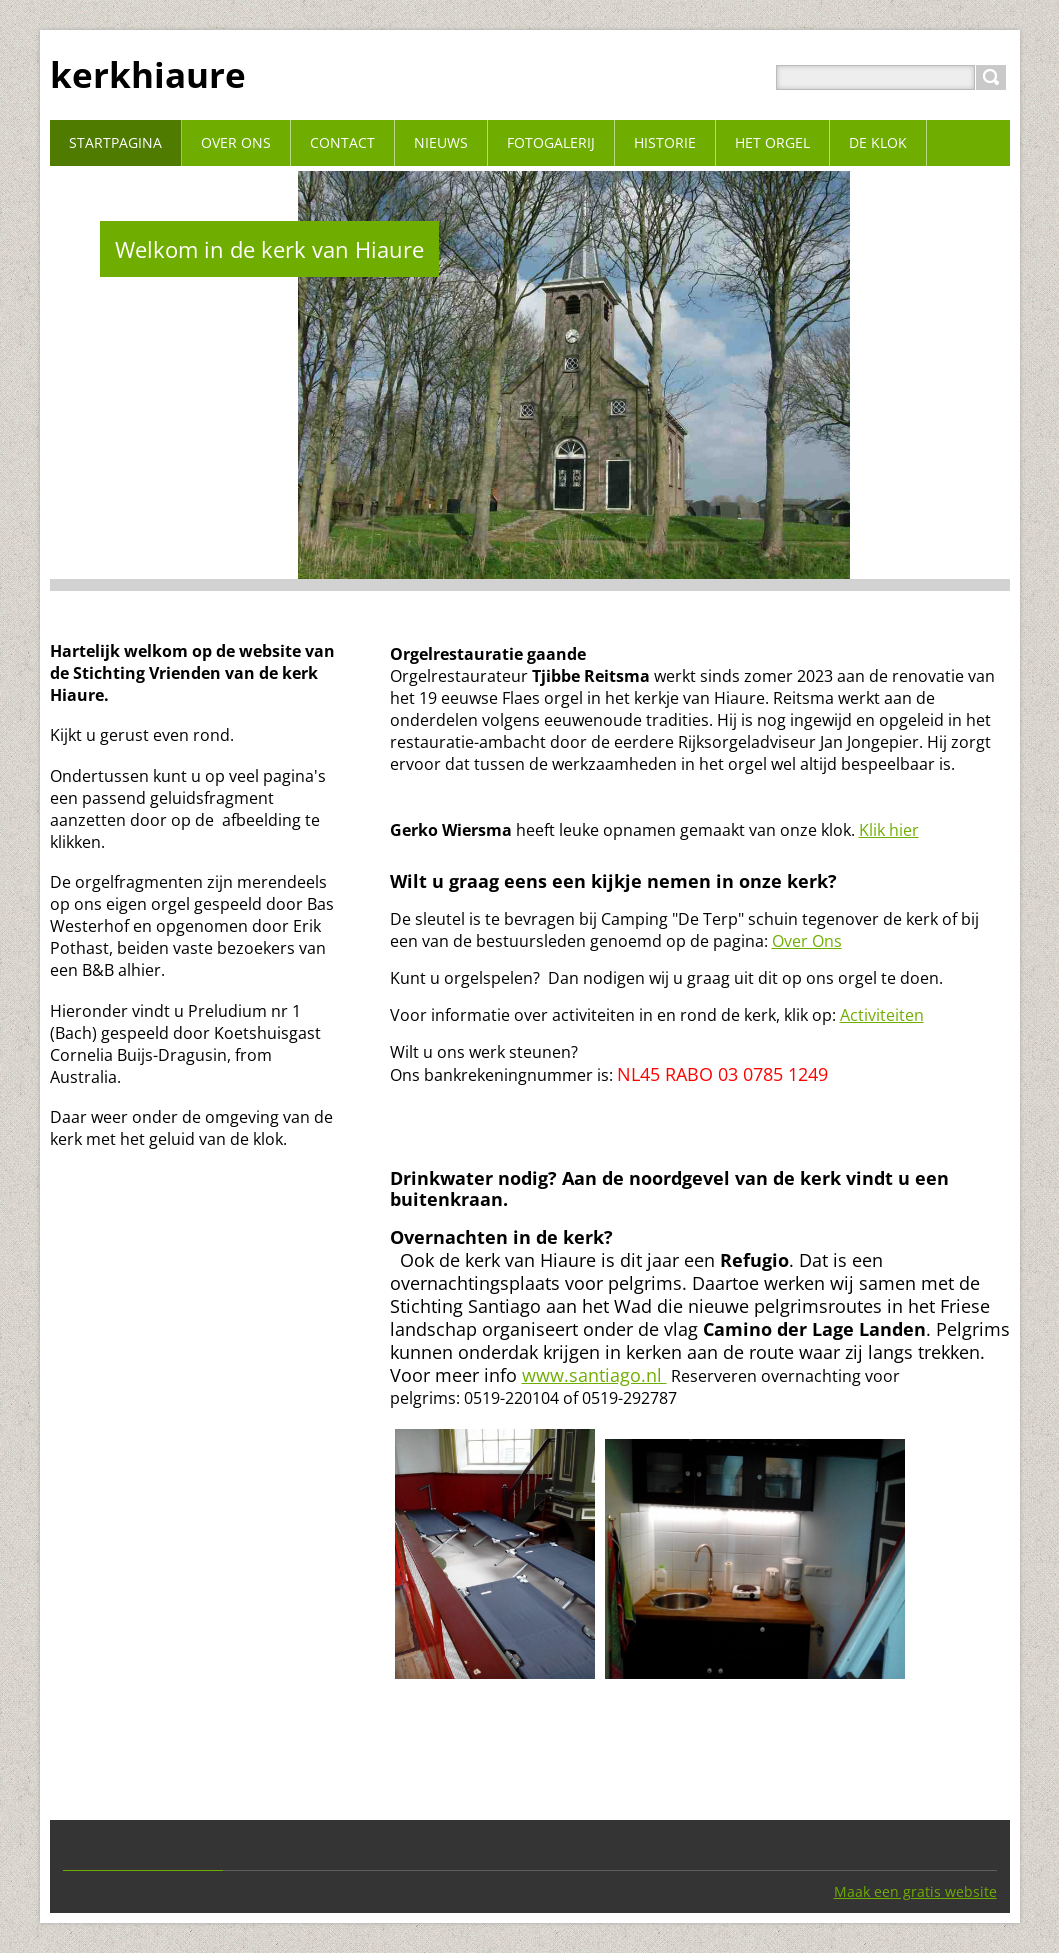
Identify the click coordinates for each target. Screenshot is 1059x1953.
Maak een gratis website (915, 1891)
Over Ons (807, 941)
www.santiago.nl (594, 1375)
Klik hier (889, 830)
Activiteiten (882, 1015)
